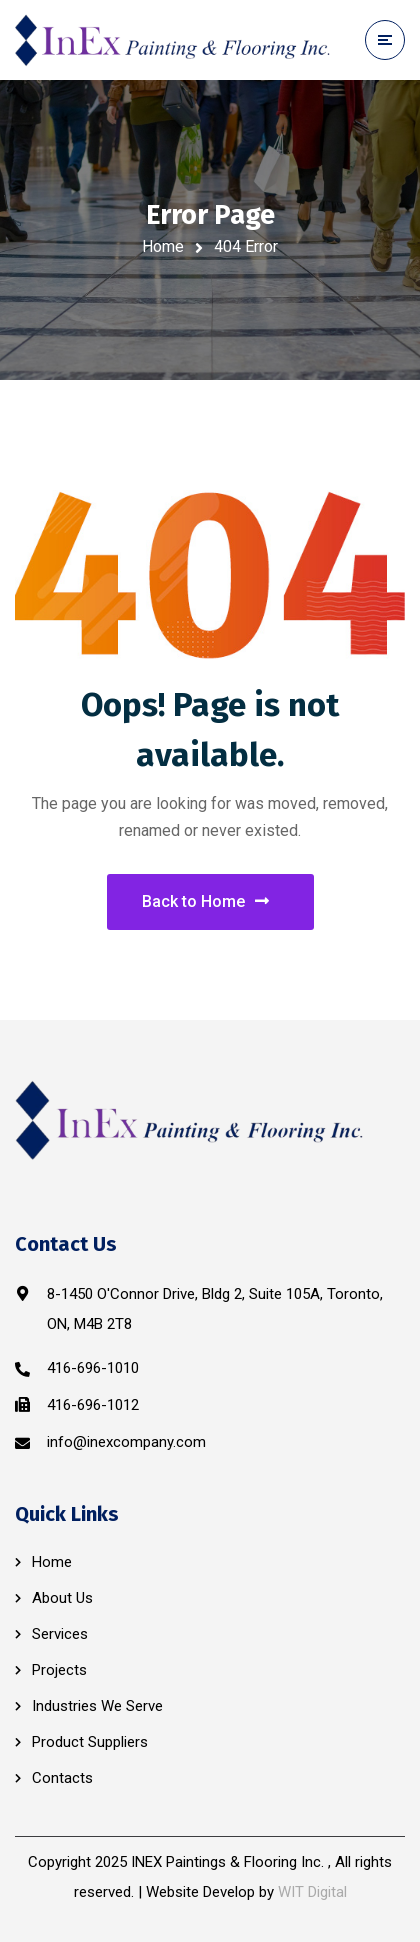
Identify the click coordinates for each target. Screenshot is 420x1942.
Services (60, 1634)
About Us (62, 1598)
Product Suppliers (90, 1742)
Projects (59, 1670)
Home (163, 246)
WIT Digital (312, 1892)
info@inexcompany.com (126, 1442)
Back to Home (205, 901)
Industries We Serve (97, 1706)
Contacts (62, 1778)
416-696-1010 (93, 1368)
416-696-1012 (93, 1405)
